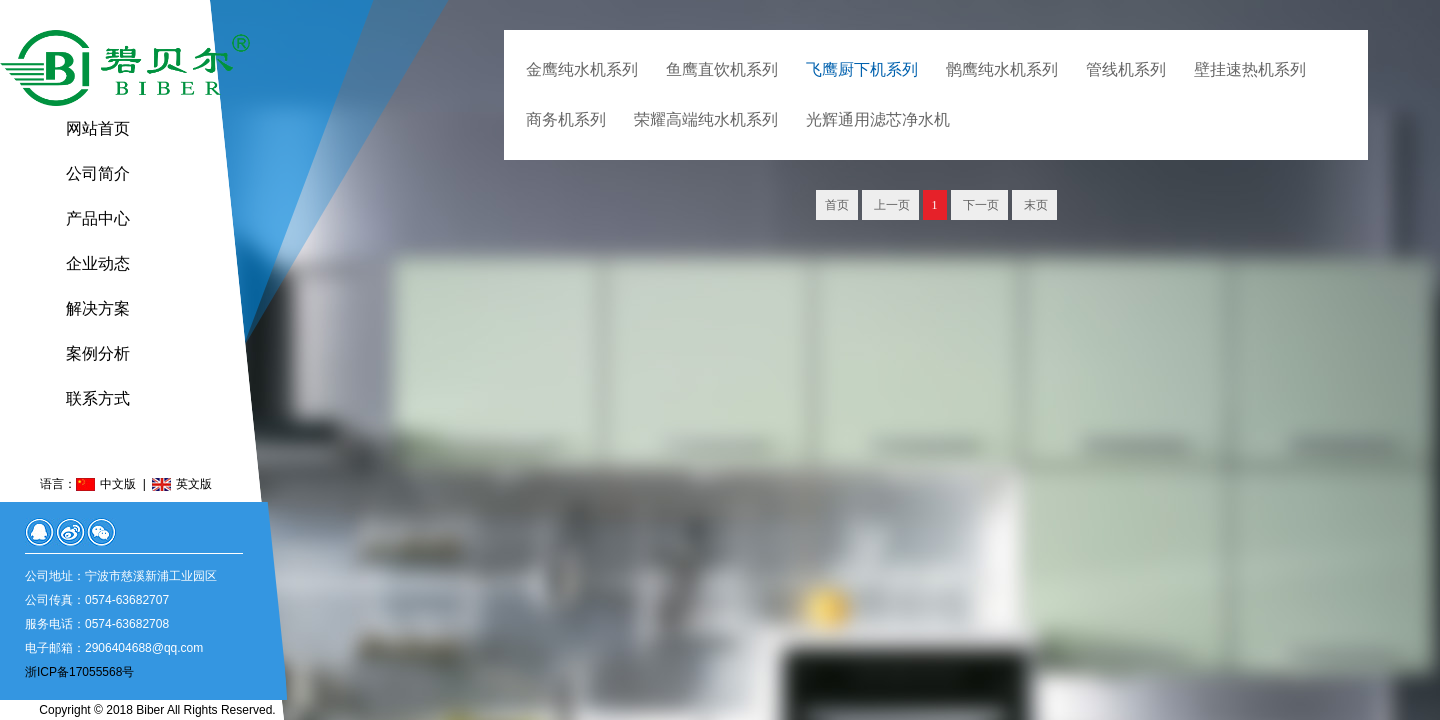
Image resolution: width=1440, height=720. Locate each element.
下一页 (979, 205)
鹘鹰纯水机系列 (1002, 69)
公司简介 (98, 173)
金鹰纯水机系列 (582, 69)
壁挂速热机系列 (1250, 69)
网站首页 (98, 128)
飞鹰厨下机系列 (862, 69)
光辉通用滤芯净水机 (878, 119)
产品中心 (98, 218)
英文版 (194, 484)
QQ (39, 532)
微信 (101, 532)
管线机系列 (1126, 69)
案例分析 (98, 353)
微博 (70, 532)
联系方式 (98, 398)
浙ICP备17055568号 (79, 672)
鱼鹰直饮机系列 (722, 69)
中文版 (118, 484)
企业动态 (98, 263)
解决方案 (98, 308)
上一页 (890, 205)
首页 (837, 205)
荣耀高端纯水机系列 (706, 119)
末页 (1034, 205)
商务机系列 (566, 119)
